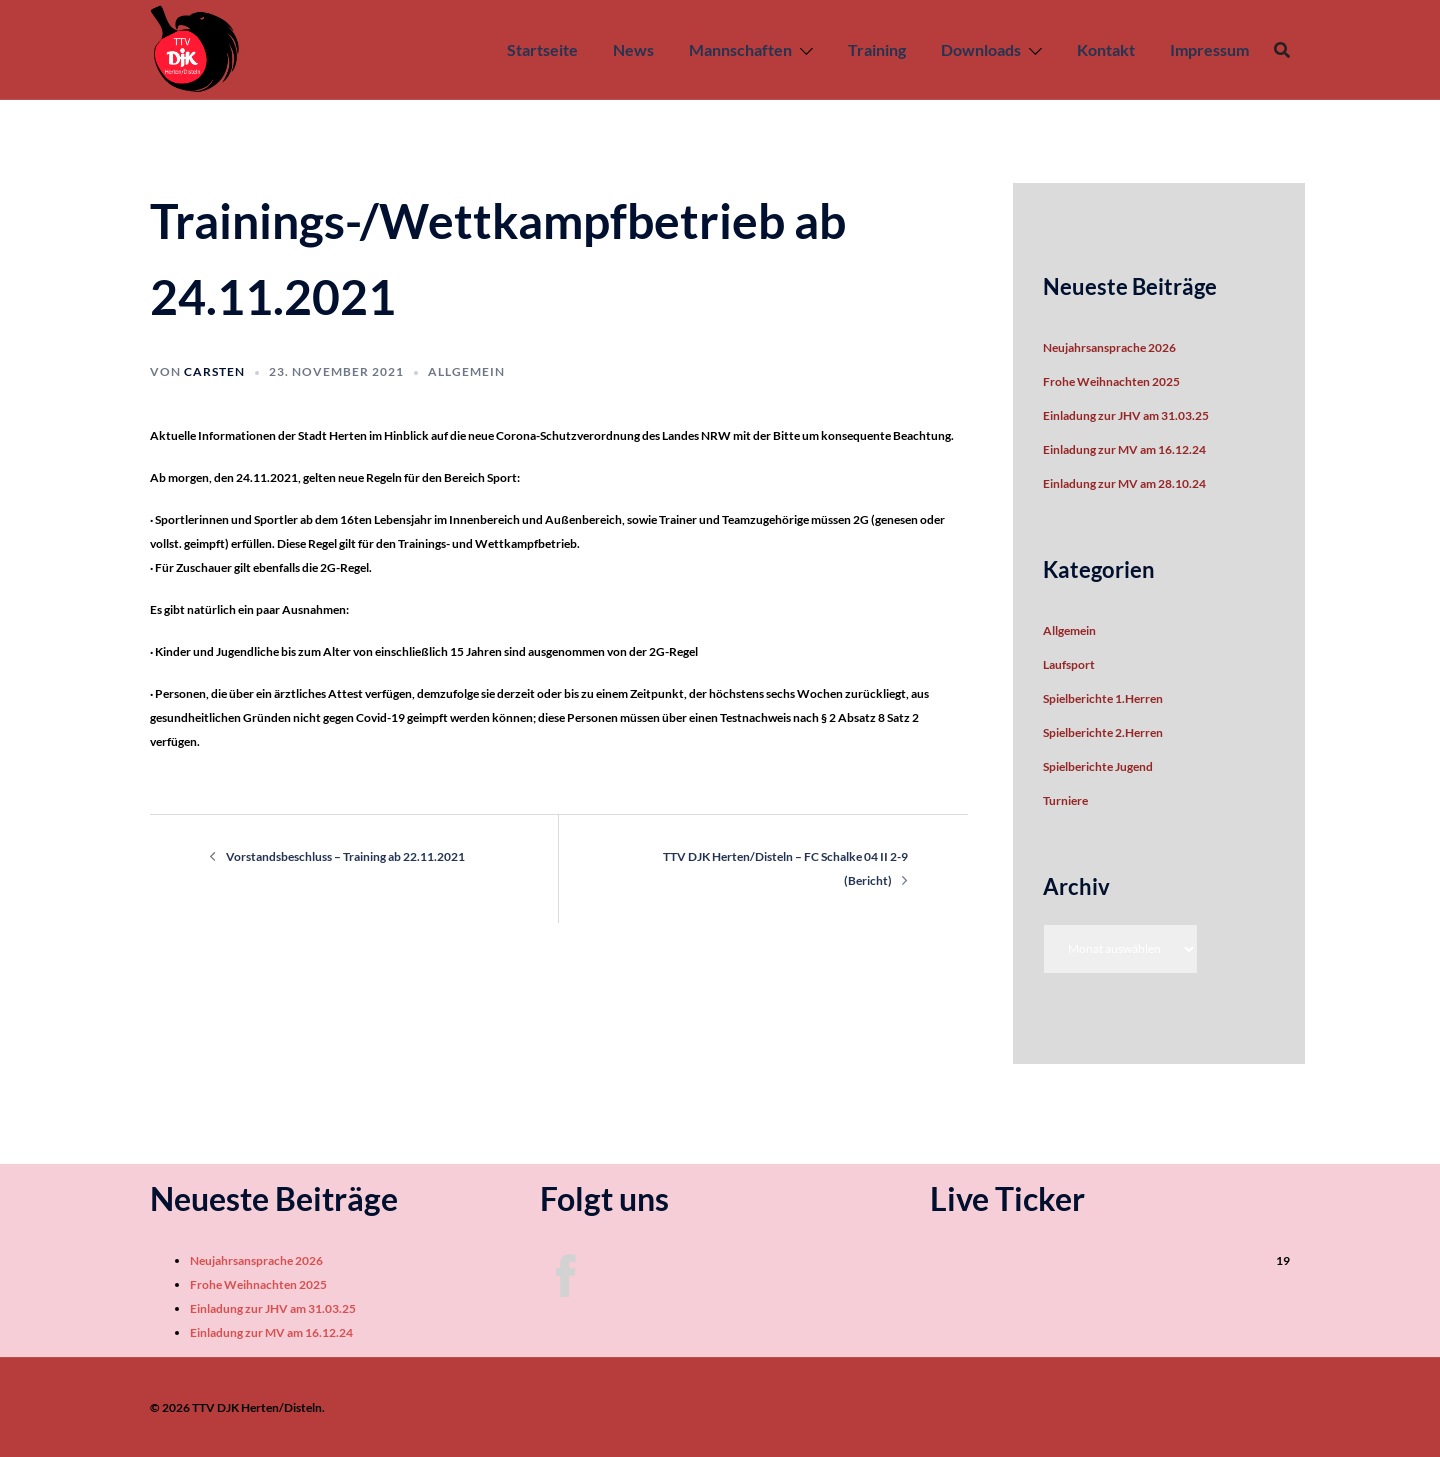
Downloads (981, 49)
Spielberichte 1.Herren (1103, 698)
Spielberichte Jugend (1098, 766)
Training (877, 49)
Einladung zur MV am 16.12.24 (1124, 449)
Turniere (1065, 800)
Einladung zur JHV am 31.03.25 (1126, 415)
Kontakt (1106, 49)
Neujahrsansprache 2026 (1109, 347)
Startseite (542, 49)
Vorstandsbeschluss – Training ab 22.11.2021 (345, 856)
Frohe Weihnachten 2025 (1111, 381)
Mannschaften (740, 49)
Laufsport (1069, 664)
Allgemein (466, 371)
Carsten (214, 371)
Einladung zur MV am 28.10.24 (1124, 483)
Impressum (1209, 49)
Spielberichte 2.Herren (1103, 732)
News (633, 49)
